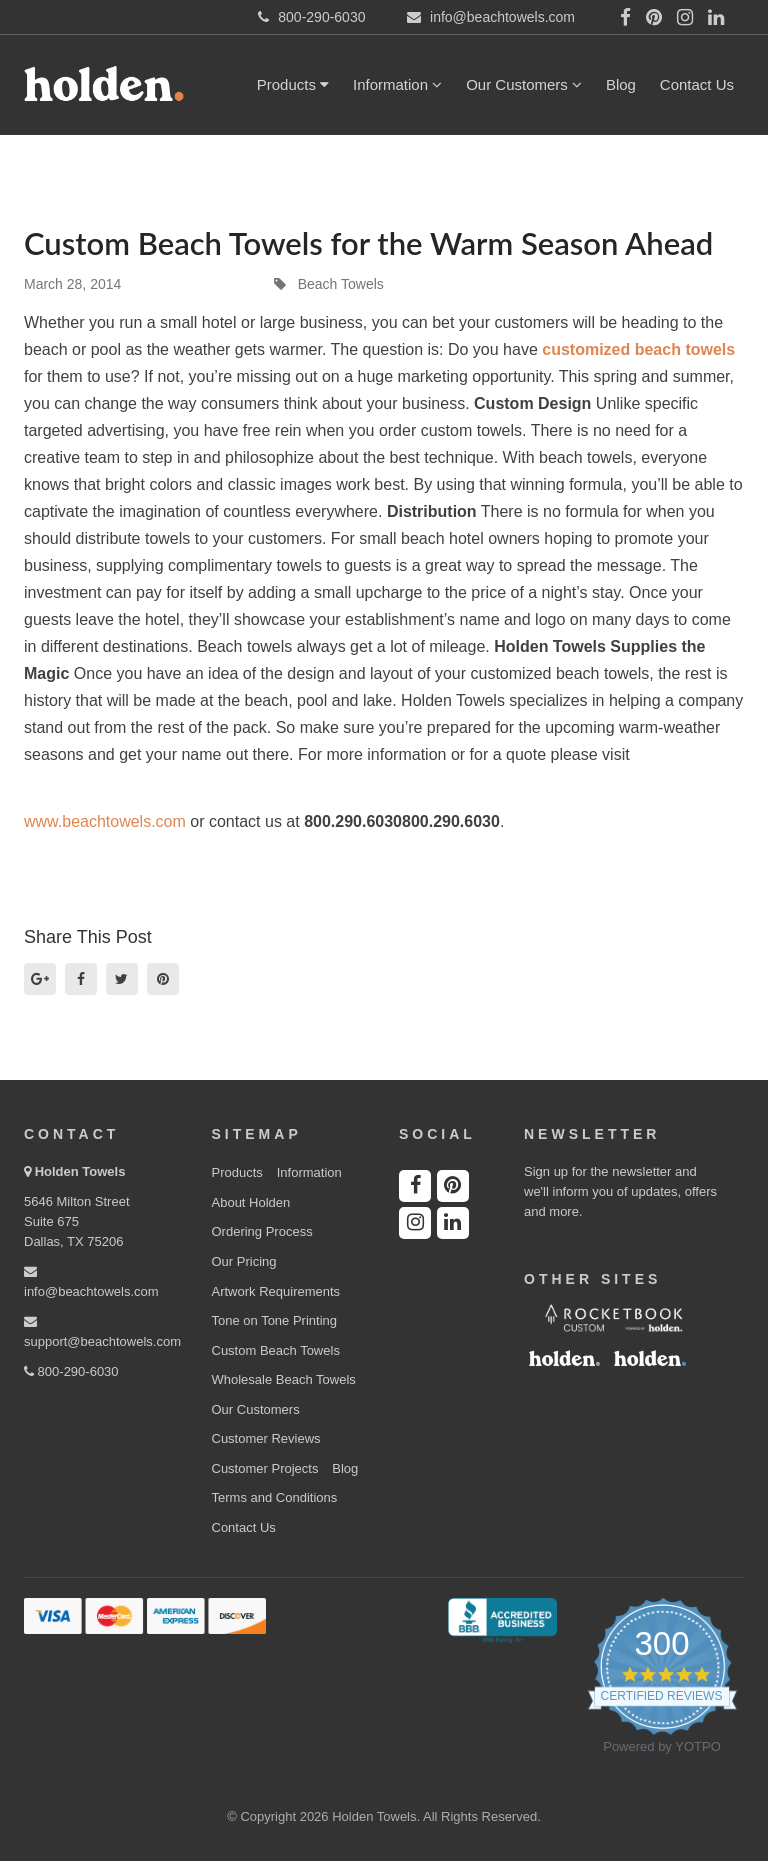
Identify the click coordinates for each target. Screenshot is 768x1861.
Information (397, 84)
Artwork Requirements (276, 1291)
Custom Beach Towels (276, 1350)
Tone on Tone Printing (275, 1320)
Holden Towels (80, 1171)
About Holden (251, 1202)
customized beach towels (638, 349)
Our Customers (524, 84)
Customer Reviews (266, 1438)
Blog (621, 84)
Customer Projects (265, 1468)
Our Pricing (244, 1261)
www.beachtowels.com (105, 821)
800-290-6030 (71, 1371)
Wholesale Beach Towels (284, 1379)
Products (293, 84)
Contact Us (697, 84)
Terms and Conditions (275, 1497)
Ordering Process (262, 1231)
